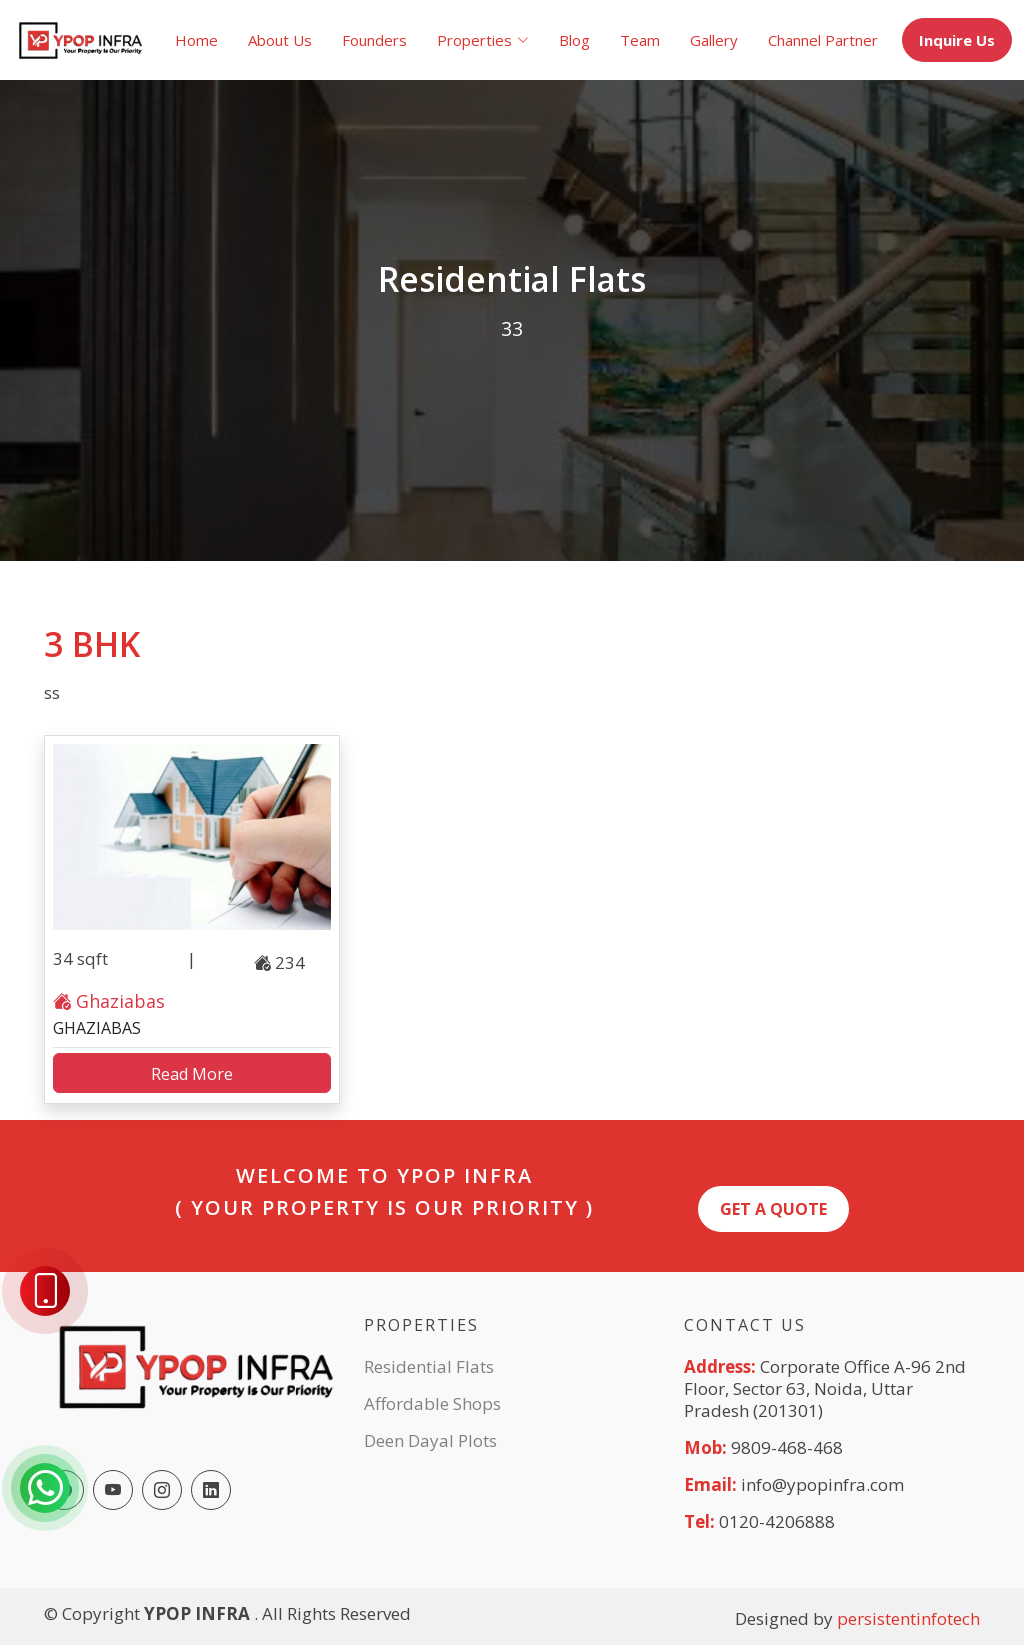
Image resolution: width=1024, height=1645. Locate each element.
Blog (574, 40)
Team (640, 40)
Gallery (714, 40)
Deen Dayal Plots (430, 1440)
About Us (280, 40)
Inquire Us (957, 40)
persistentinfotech (908, 1618)
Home (196, 40)
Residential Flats (429, 1366)
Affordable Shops (432, 1403)
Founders (374, 40)
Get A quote (773, 1209)
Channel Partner (823, 40)
